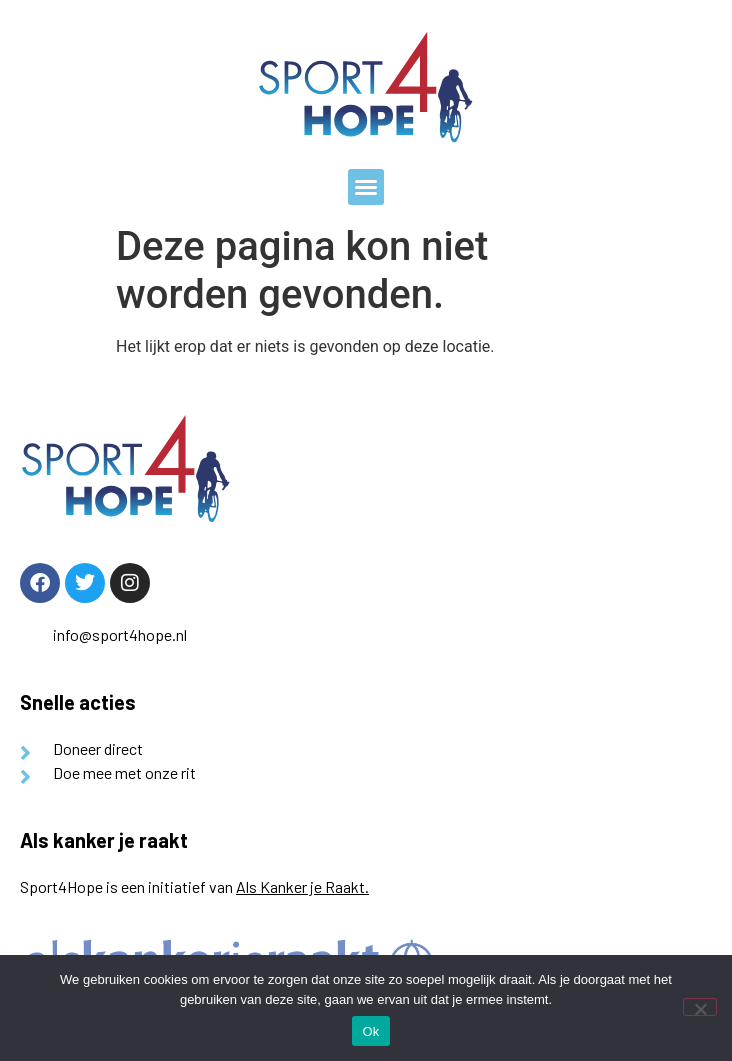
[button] (366, 187)
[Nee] (700, 1007)
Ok (370, 1031)
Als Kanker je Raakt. (302, 886)
